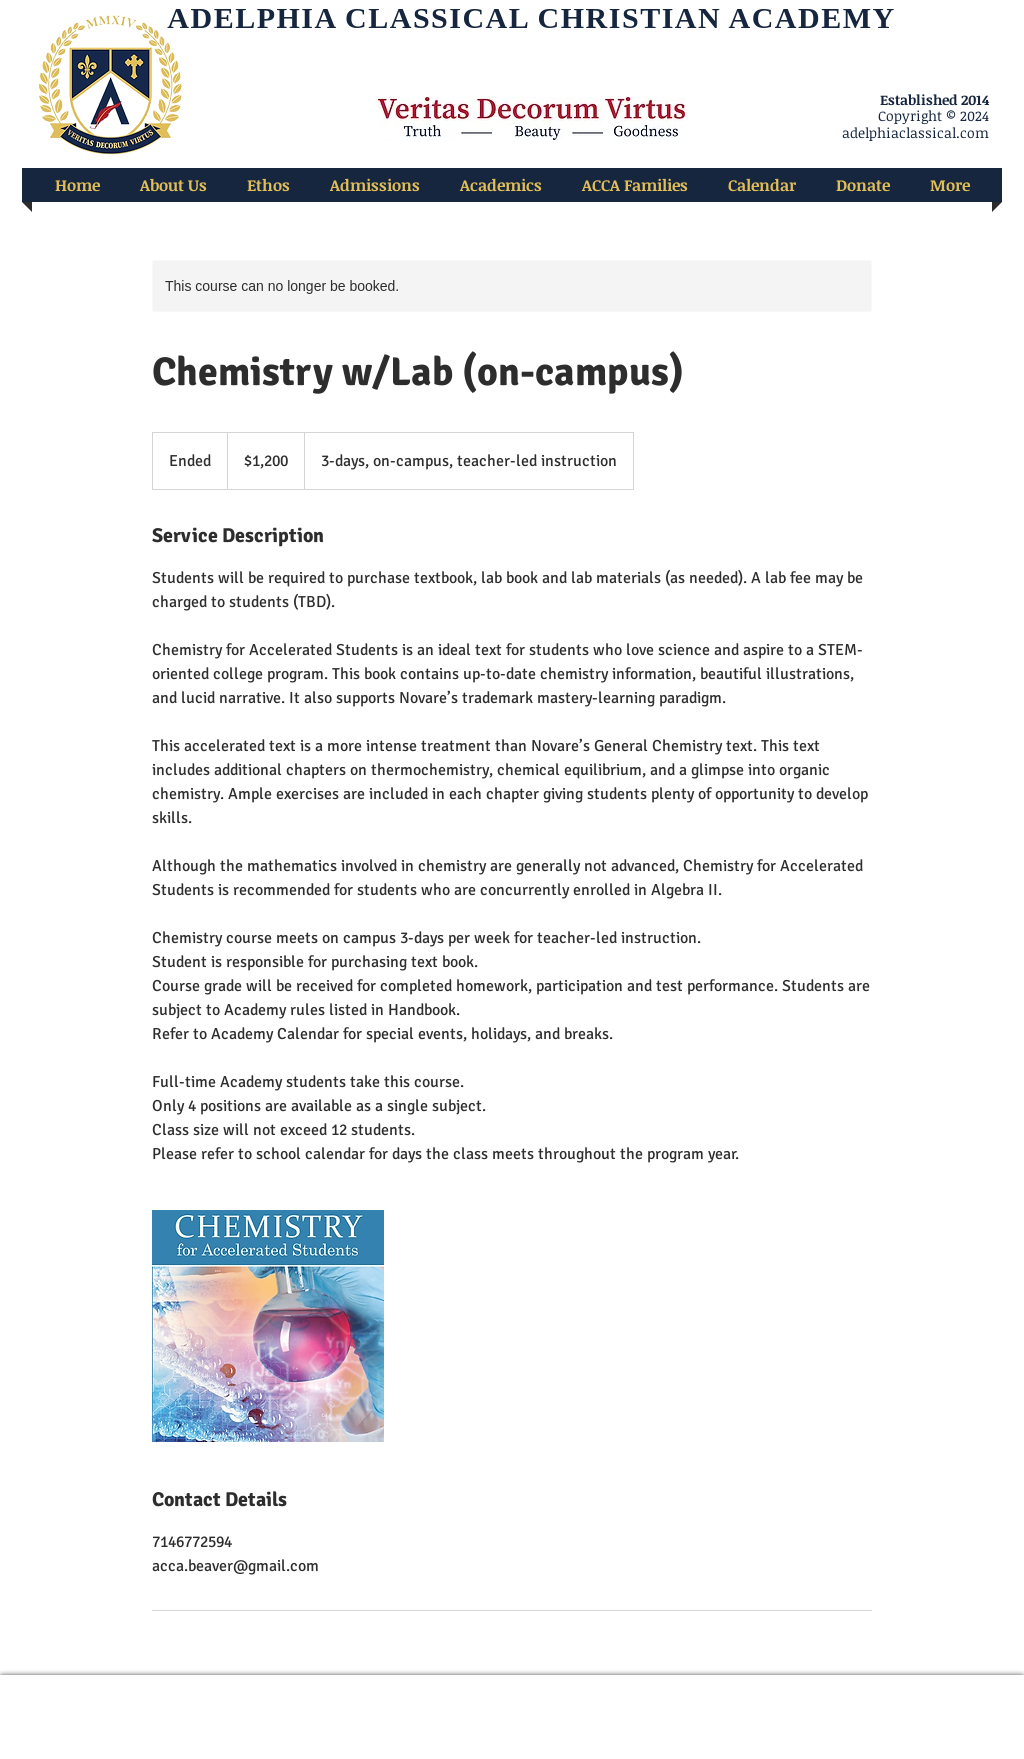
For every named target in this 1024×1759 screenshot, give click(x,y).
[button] (173, 185)
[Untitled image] (268, 1326)
